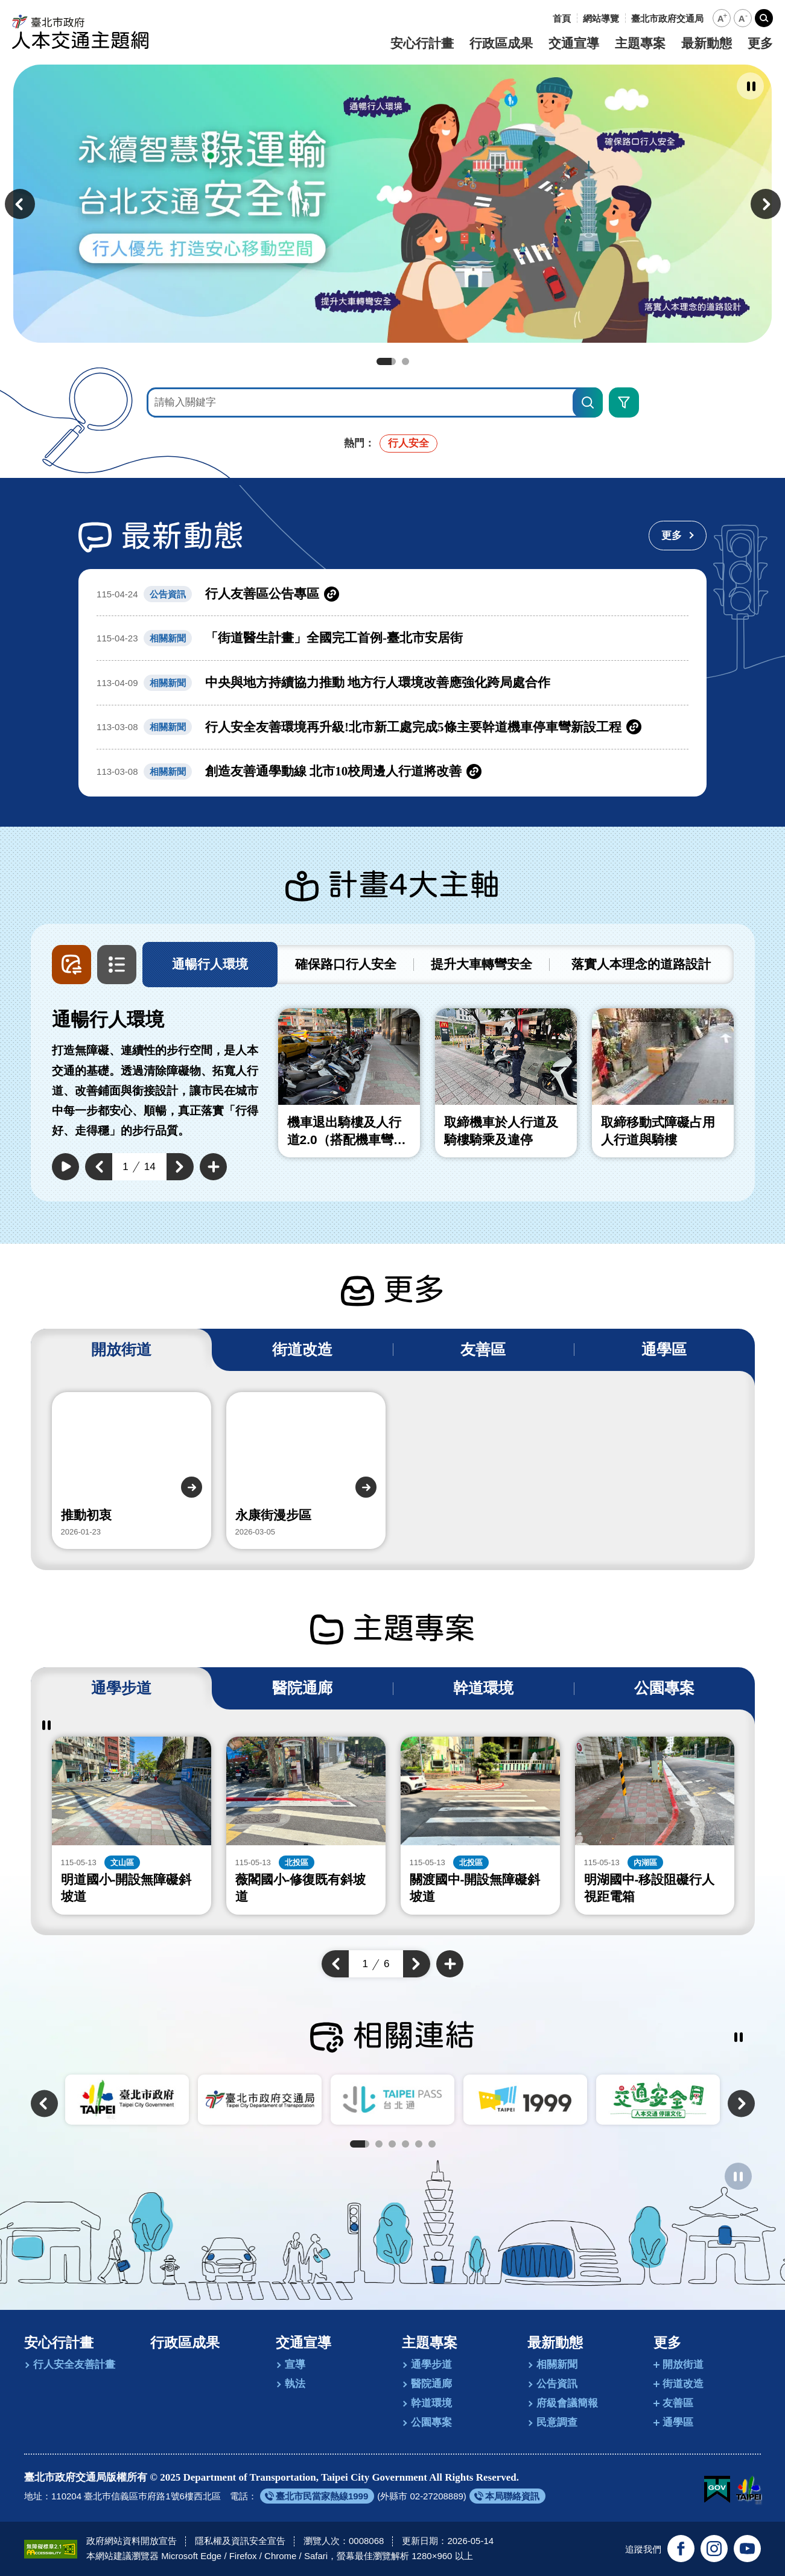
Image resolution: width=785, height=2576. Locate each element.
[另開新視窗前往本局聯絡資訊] (507, 2496)
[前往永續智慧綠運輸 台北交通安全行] (392, 204)
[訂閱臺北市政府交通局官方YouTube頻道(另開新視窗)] (747, 2548)
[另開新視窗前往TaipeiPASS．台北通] (392, 2099)
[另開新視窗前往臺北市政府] (127, 2099)
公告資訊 (556, 2384)
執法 (295, 2384)
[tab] (210, 964)
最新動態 (706, 43)
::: (543, 18)
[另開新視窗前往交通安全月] (658, 2099)
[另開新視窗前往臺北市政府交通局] (667, 18)
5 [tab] (418, 2144)
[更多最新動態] (678, 535)
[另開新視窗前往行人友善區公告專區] (392, 594)
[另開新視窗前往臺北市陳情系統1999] (525, 2099)
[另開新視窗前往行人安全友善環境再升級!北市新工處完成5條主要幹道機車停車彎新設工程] (392, 727)
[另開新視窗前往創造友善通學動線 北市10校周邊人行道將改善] (392, 771)
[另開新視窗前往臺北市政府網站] (748, 2490)
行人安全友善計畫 (74, 2364)
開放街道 (683, 2364)
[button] (722, 18)
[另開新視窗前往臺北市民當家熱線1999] (317, 2496)
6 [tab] (432, 2144)
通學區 (678, 2422)
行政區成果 (501, 43)
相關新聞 (556, 2364)
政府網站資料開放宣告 (131, 2541)
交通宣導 (573, 43)
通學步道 (431, 2364)
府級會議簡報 (567, 2403)
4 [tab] (405, 2144)
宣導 (295, 2364)
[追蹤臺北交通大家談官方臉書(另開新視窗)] (680, 2548)
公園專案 (431, 2422)
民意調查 (556, 2422)
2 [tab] (405, 361)
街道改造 (683, 2384)
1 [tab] (386, 361)
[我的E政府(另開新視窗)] (717, 2490)
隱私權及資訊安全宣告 (240, 2541)
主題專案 (640, 43)
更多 (760, 43)
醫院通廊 (431, 2384)
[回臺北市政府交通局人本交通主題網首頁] (81, 31)
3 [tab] (392, 2144)
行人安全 (408, 443)
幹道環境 (431, 2403)
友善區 (678, 2403)
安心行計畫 (422, 43)
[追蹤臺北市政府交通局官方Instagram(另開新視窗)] (714, 2548)
